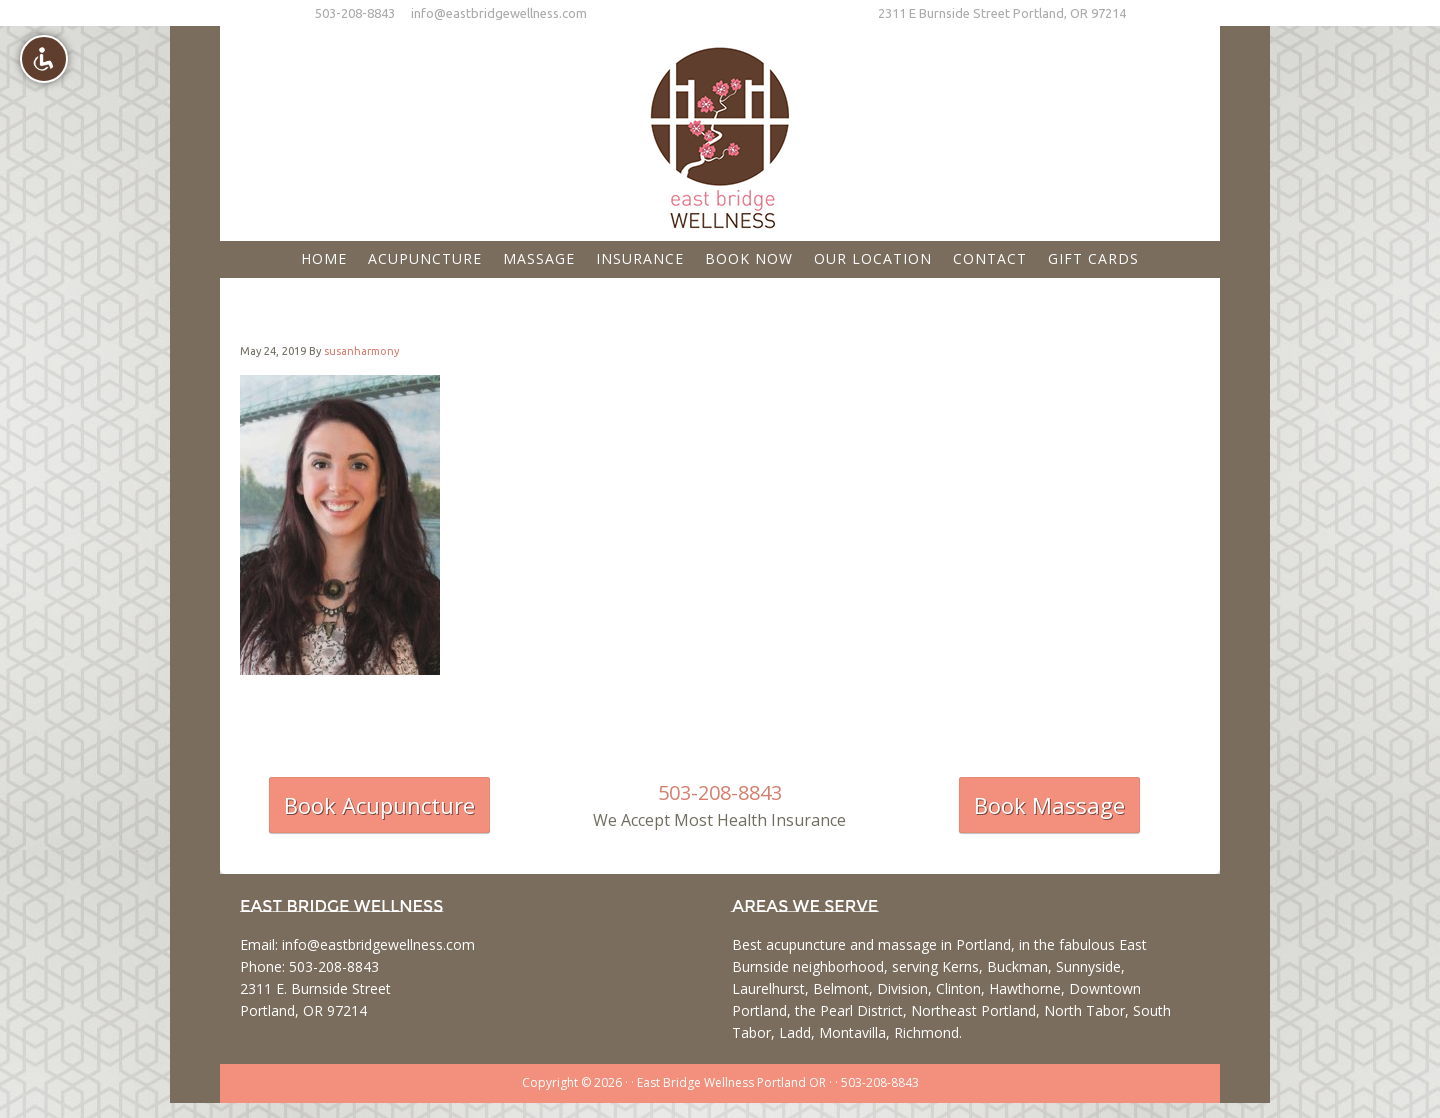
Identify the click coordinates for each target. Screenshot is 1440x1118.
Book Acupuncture (379, 805)
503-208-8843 (355, 13)
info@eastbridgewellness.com (499, 13)
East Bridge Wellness (720, 131)
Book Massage (1049, 805)
